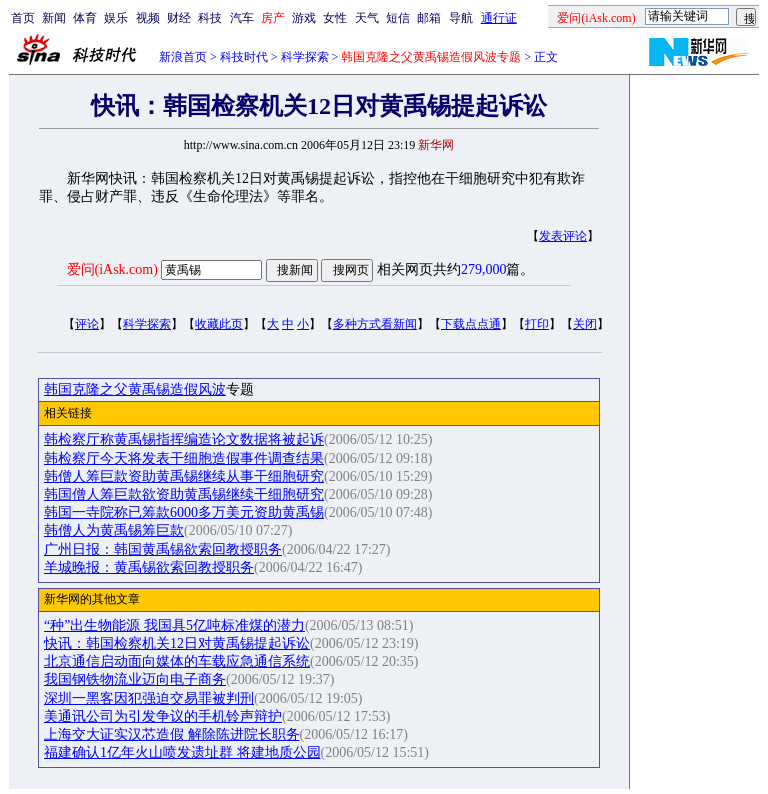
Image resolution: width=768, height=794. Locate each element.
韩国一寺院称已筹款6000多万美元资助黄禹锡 (184, 512)
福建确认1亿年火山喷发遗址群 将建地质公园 (182, 752)
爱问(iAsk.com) (112, 269)
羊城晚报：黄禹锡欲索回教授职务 (149, 567)
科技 (210, 18)
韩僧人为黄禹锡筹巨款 (114, 530)
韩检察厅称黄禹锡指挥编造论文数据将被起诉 (184, 439)
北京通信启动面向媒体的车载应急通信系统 (177, 661)
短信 (398, 18)
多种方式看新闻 (375, 324)
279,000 (484, 269)
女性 (335, 18)
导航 (461, 18)
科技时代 (244, 57)
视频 (148, 18)
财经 (179, 18)
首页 (23, 18)
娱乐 (116, 18)
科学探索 (305, 57)
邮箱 (429, 18)
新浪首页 (183, 57)
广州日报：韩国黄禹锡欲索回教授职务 (163, 549)
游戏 (304, 18)
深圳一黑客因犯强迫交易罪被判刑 (149, 698)
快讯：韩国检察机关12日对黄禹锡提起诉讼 (177, 643)
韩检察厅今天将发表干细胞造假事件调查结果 (184, 458)
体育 (85, 18)
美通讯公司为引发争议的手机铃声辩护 (163, 716)
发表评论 (563, 236)
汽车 (242, 18)
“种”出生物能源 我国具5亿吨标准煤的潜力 (174, 625)
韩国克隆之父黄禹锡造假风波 (135, 389)
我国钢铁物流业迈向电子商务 (135, 679)
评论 (87, 324)
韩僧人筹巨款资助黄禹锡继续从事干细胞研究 (184, 476)
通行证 (499, 18)
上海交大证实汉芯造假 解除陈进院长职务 (172, 734)
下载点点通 (471, 324)
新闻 (54, 18)
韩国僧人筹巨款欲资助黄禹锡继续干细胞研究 (184, 494)
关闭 (585, 324)
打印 (537, 324)
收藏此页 (219, 324)
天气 (367, 18)
